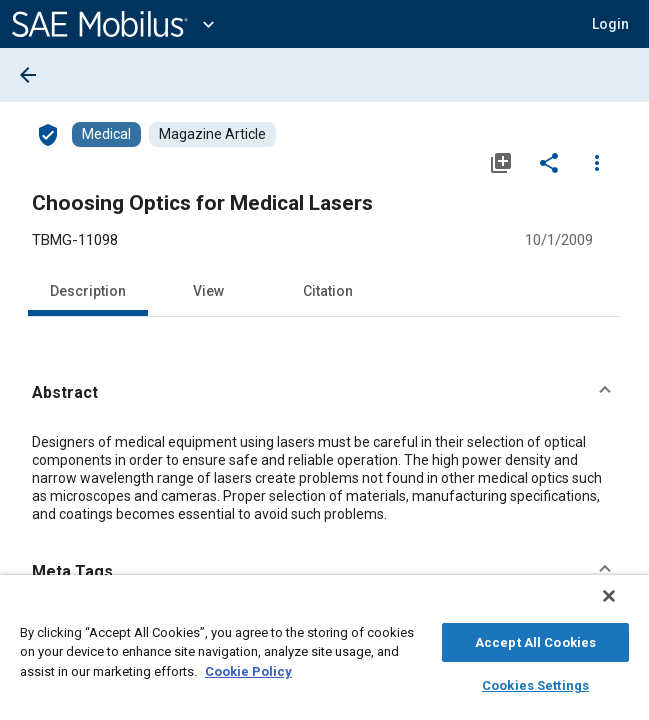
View (208, 291)
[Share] (549, 162)
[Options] (597, 162)
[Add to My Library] (501, 162)
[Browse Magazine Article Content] (212, 134)
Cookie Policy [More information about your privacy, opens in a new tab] (248, 668)
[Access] (48, 134)
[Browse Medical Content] (106, 134)
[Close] (623, 606)
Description (88, 291)
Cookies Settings (535, 682)
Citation (328, 291)
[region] (324, 652)
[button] (324, 393)
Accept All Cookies (535, 639)
